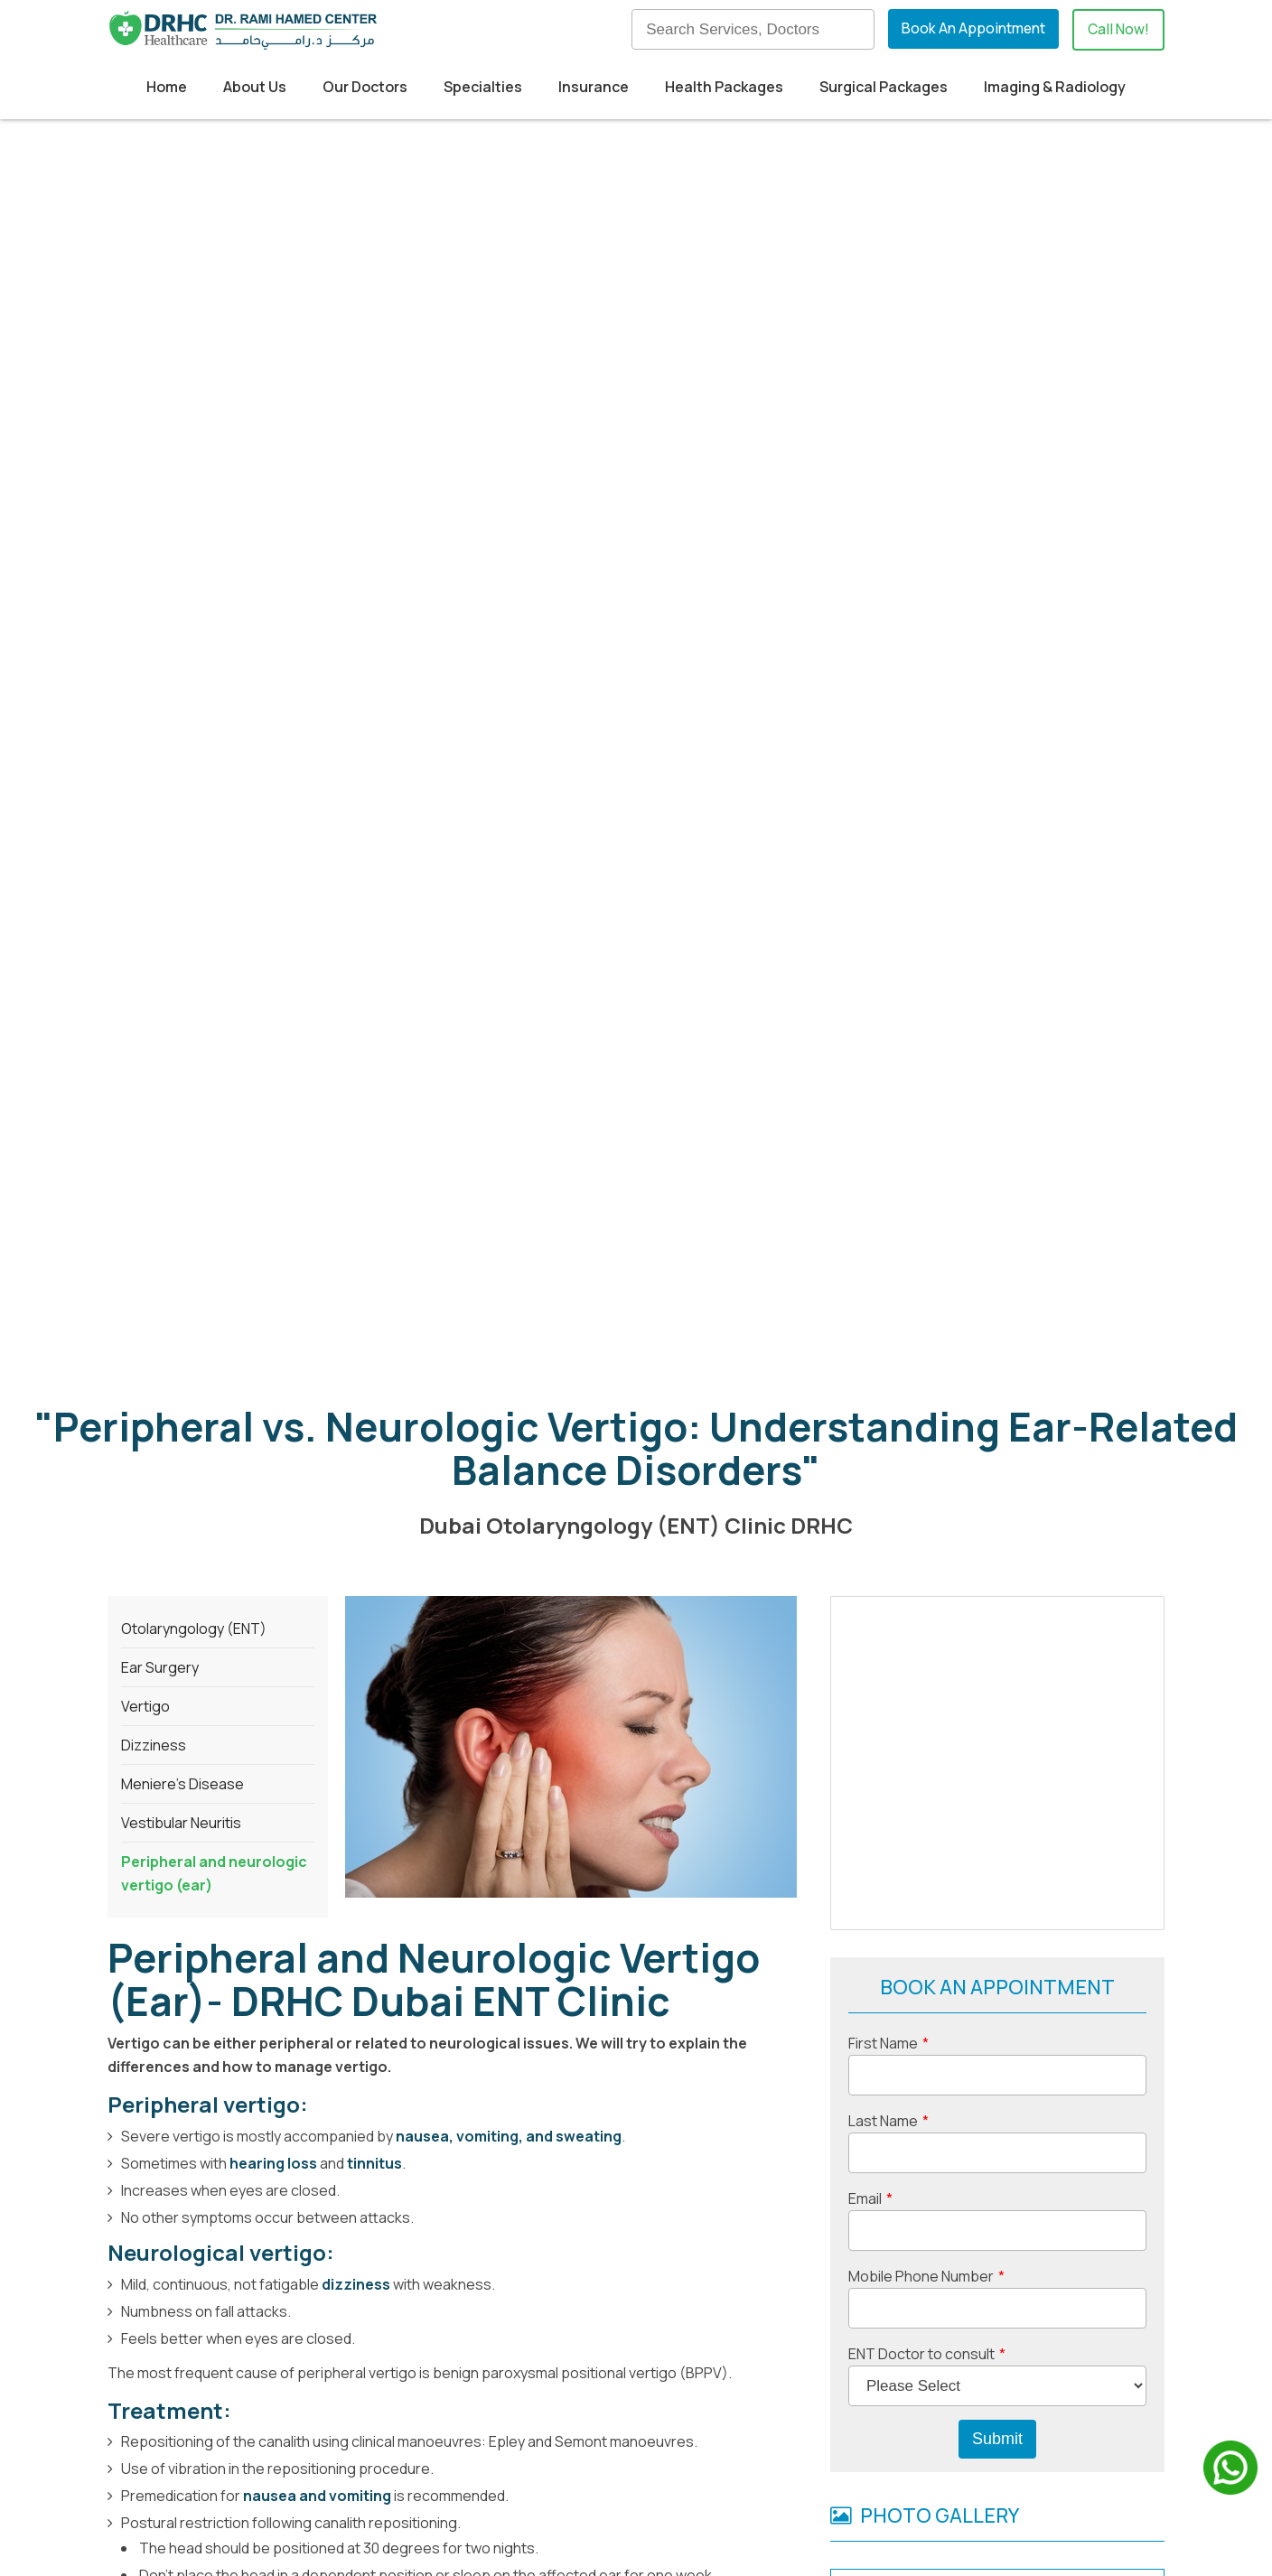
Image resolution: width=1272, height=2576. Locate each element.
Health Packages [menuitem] (724, 87)
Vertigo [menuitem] (145, 659)
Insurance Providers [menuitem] (520, 2450)
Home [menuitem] (166, 87)
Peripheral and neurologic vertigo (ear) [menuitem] (214, 826)
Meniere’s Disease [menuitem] (182, 737)
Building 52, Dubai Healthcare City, (241, 2391)
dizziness (357, 1237)
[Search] (749, 29)
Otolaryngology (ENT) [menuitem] (194, 582)
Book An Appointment (970, 29)
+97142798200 (160, 1980)
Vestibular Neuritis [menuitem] (181, 776)
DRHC (610, 1933)
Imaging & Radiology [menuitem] (1055, 87)
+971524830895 (343, 2447)
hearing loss (273, 1116)
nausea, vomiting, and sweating (509, 1089)
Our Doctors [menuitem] (365, 87)
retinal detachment (246, 1793)
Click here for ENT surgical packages (455, 1829)
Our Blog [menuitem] (725, 2421)
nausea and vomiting (317, 1449)
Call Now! (1117, 30)
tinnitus (374, 1116)
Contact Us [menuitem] (734, 2480)
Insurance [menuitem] (593, 87)
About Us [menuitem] (254, 87)
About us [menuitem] (726, 2391)
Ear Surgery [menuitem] (160, 620)
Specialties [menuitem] (483, 87)
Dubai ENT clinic (162, 1933)
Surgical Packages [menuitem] (883, 87)
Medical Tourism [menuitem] (507, 2421)
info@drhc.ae (215, 2479)
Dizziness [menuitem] (153, 698)
